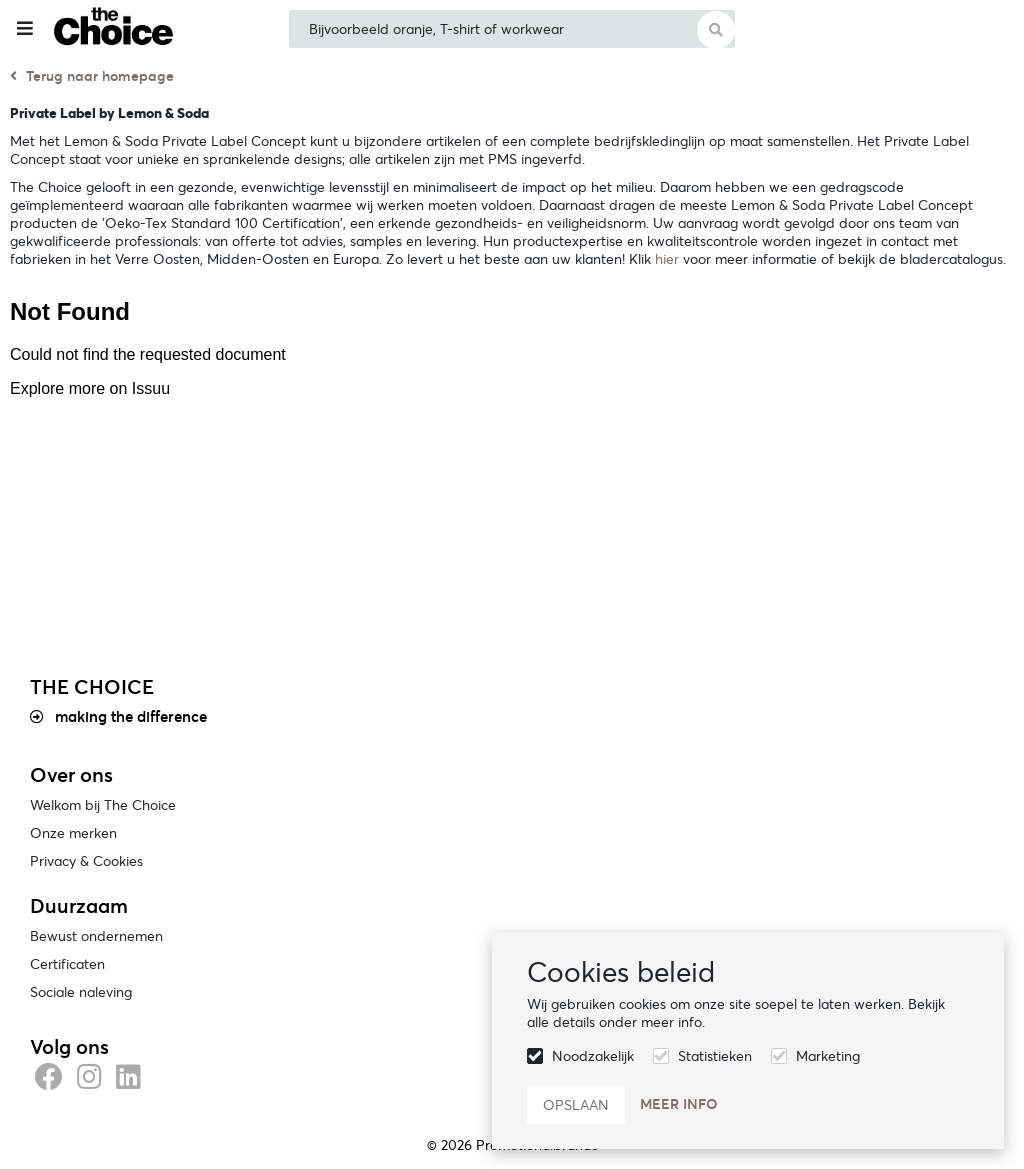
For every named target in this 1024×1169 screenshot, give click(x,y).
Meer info (679, 1104)
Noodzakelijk (593, 1056)
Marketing (828, 1056)
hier (667, 259)
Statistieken (715, 1056)
